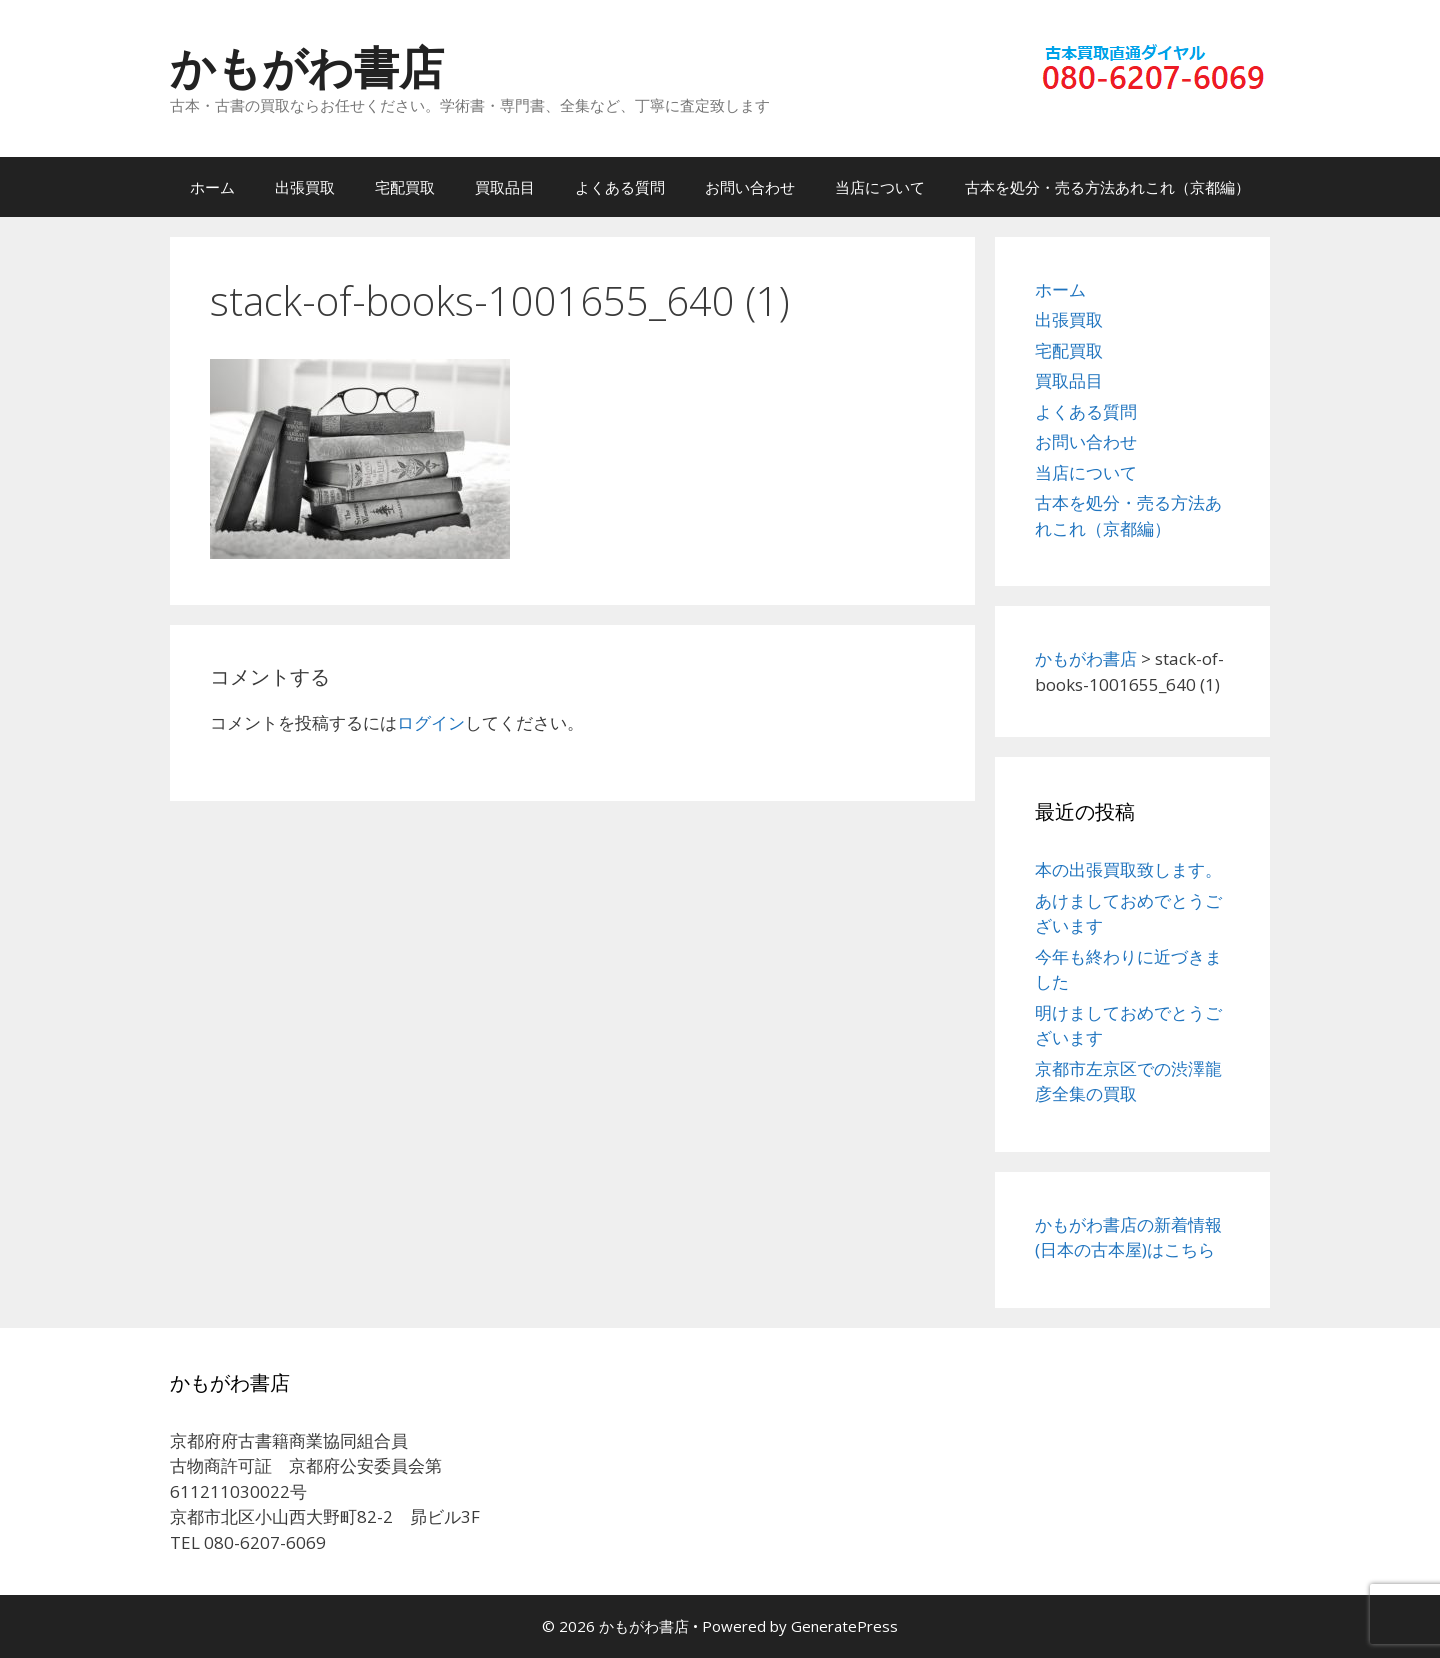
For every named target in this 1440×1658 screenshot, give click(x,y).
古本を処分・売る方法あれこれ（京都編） (1107, 187)
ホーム (212, 187)
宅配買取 (405, 187)
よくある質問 (620, 187)
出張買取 (305, 187)
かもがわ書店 (307, 66)
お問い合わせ (750, 187)
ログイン (431, 722)
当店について (880, 187)
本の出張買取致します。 (1128, 869)
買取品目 (505, 187)
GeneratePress (844, 1626)
